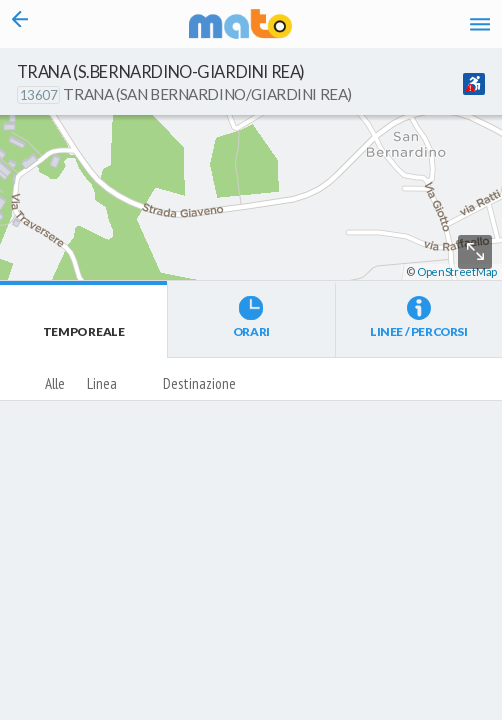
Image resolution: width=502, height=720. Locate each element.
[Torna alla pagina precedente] (20, 24)
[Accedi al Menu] (480, 24)
